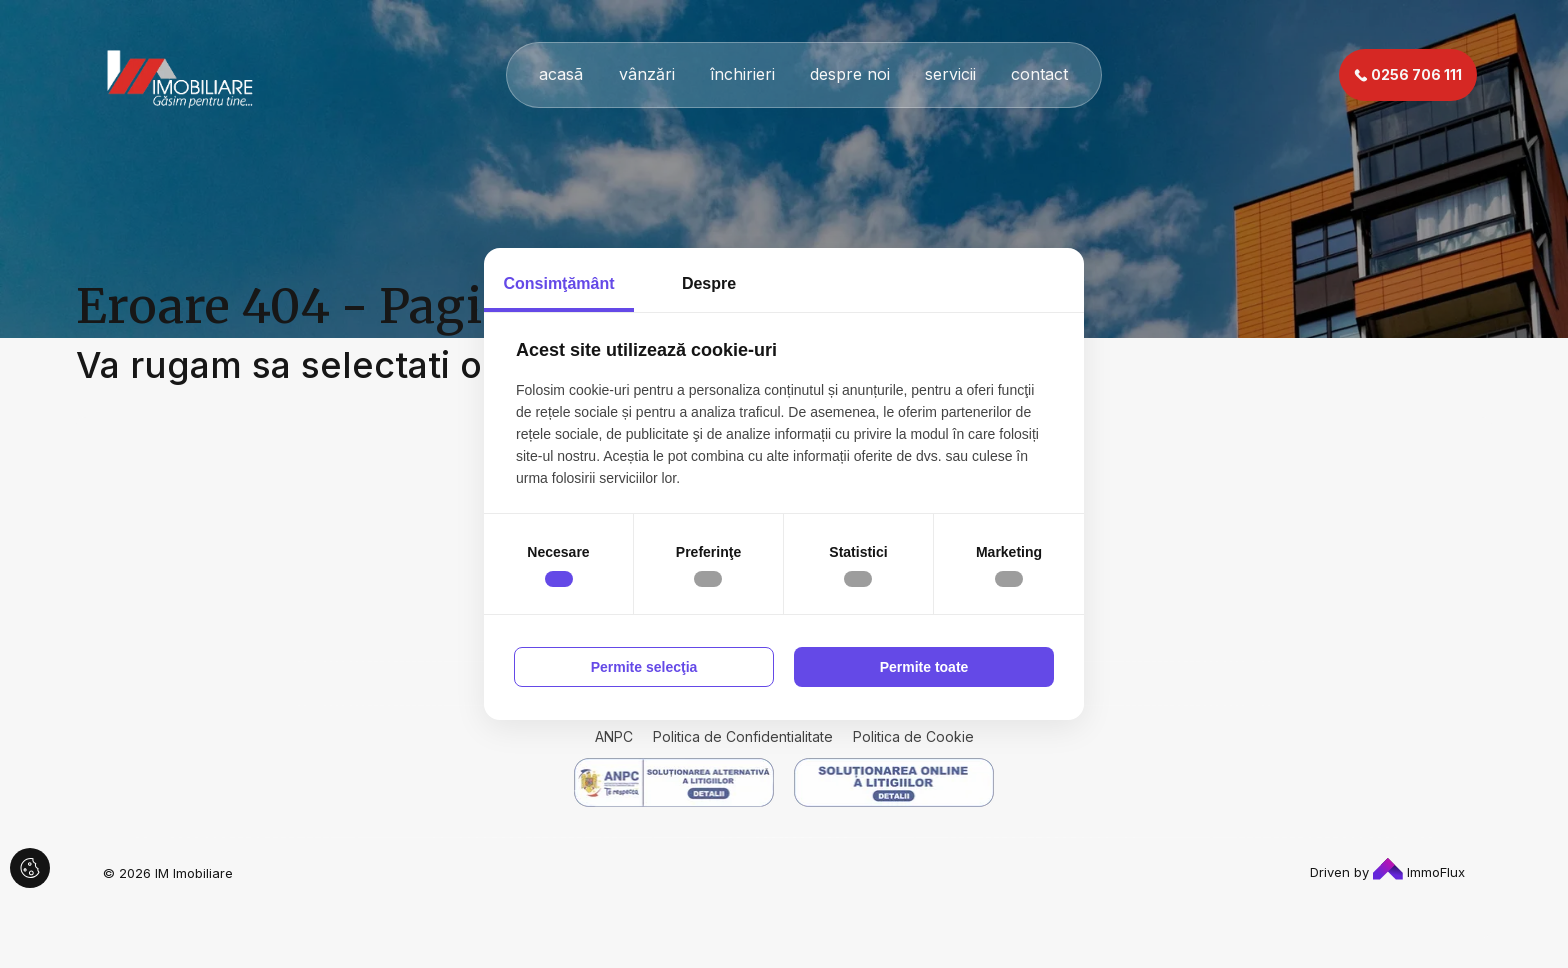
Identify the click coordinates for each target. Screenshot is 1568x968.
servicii (950, 74)
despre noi (850, 74)
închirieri (742, 74)
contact (1039, 74)
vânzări (647, 74)
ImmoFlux (1419, 872)
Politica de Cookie (913, 736)
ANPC (614, 736)
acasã (561, 74)
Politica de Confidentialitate (743, 736)
